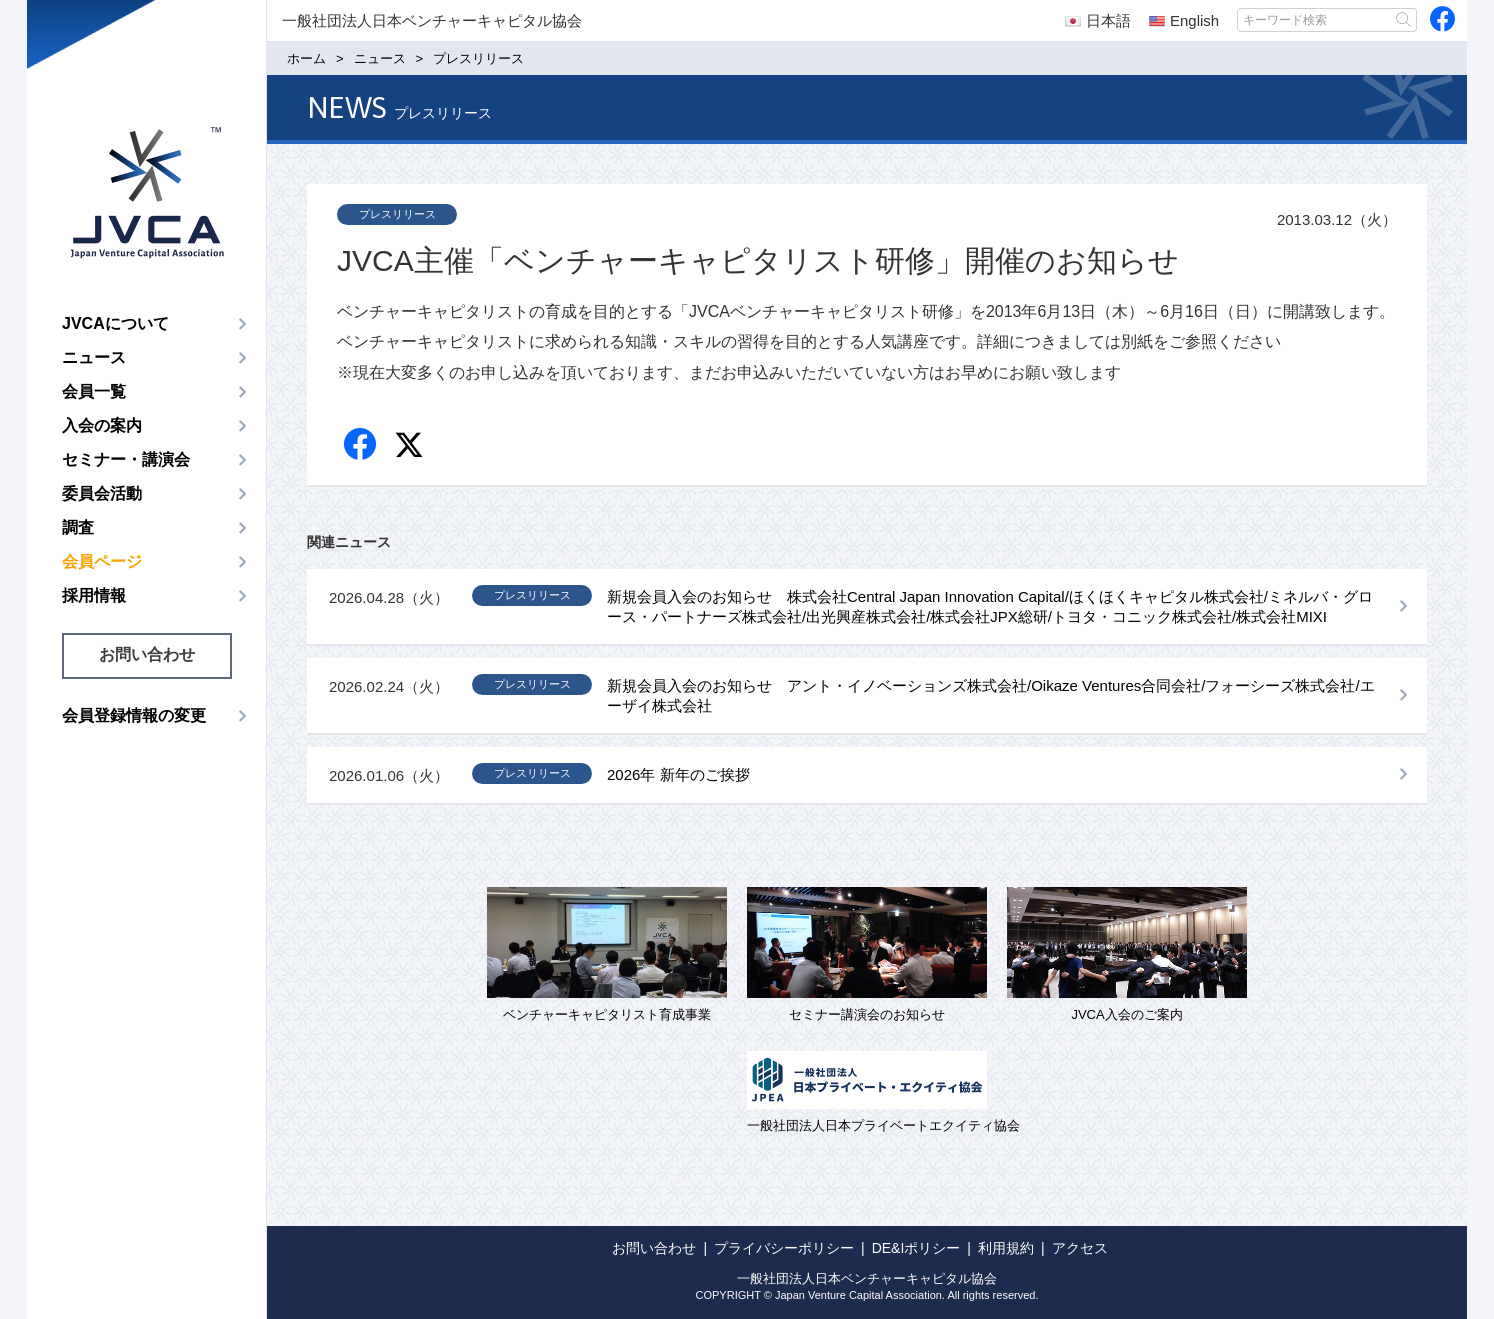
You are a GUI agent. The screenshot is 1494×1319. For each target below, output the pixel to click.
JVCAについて (115, 323)
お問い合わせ (147, 654)
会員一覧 (94, 391)
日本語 (1098, 20)
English (1184, 20)
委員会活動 (102, 493)
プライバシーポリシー (784, 1248)
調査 (78, 527)
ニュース (94, 357)
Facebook (361, 445)
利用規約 (1006, 1248)
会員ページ (102, 561)
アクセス (1080, 1248)
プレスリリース (397, 214)
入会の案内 (102, 425)
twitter (411, 447)
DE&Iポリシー (916, 1248)
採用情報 (94, 595)
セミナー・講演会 (126, 459)
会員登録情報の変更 (134, 715)
